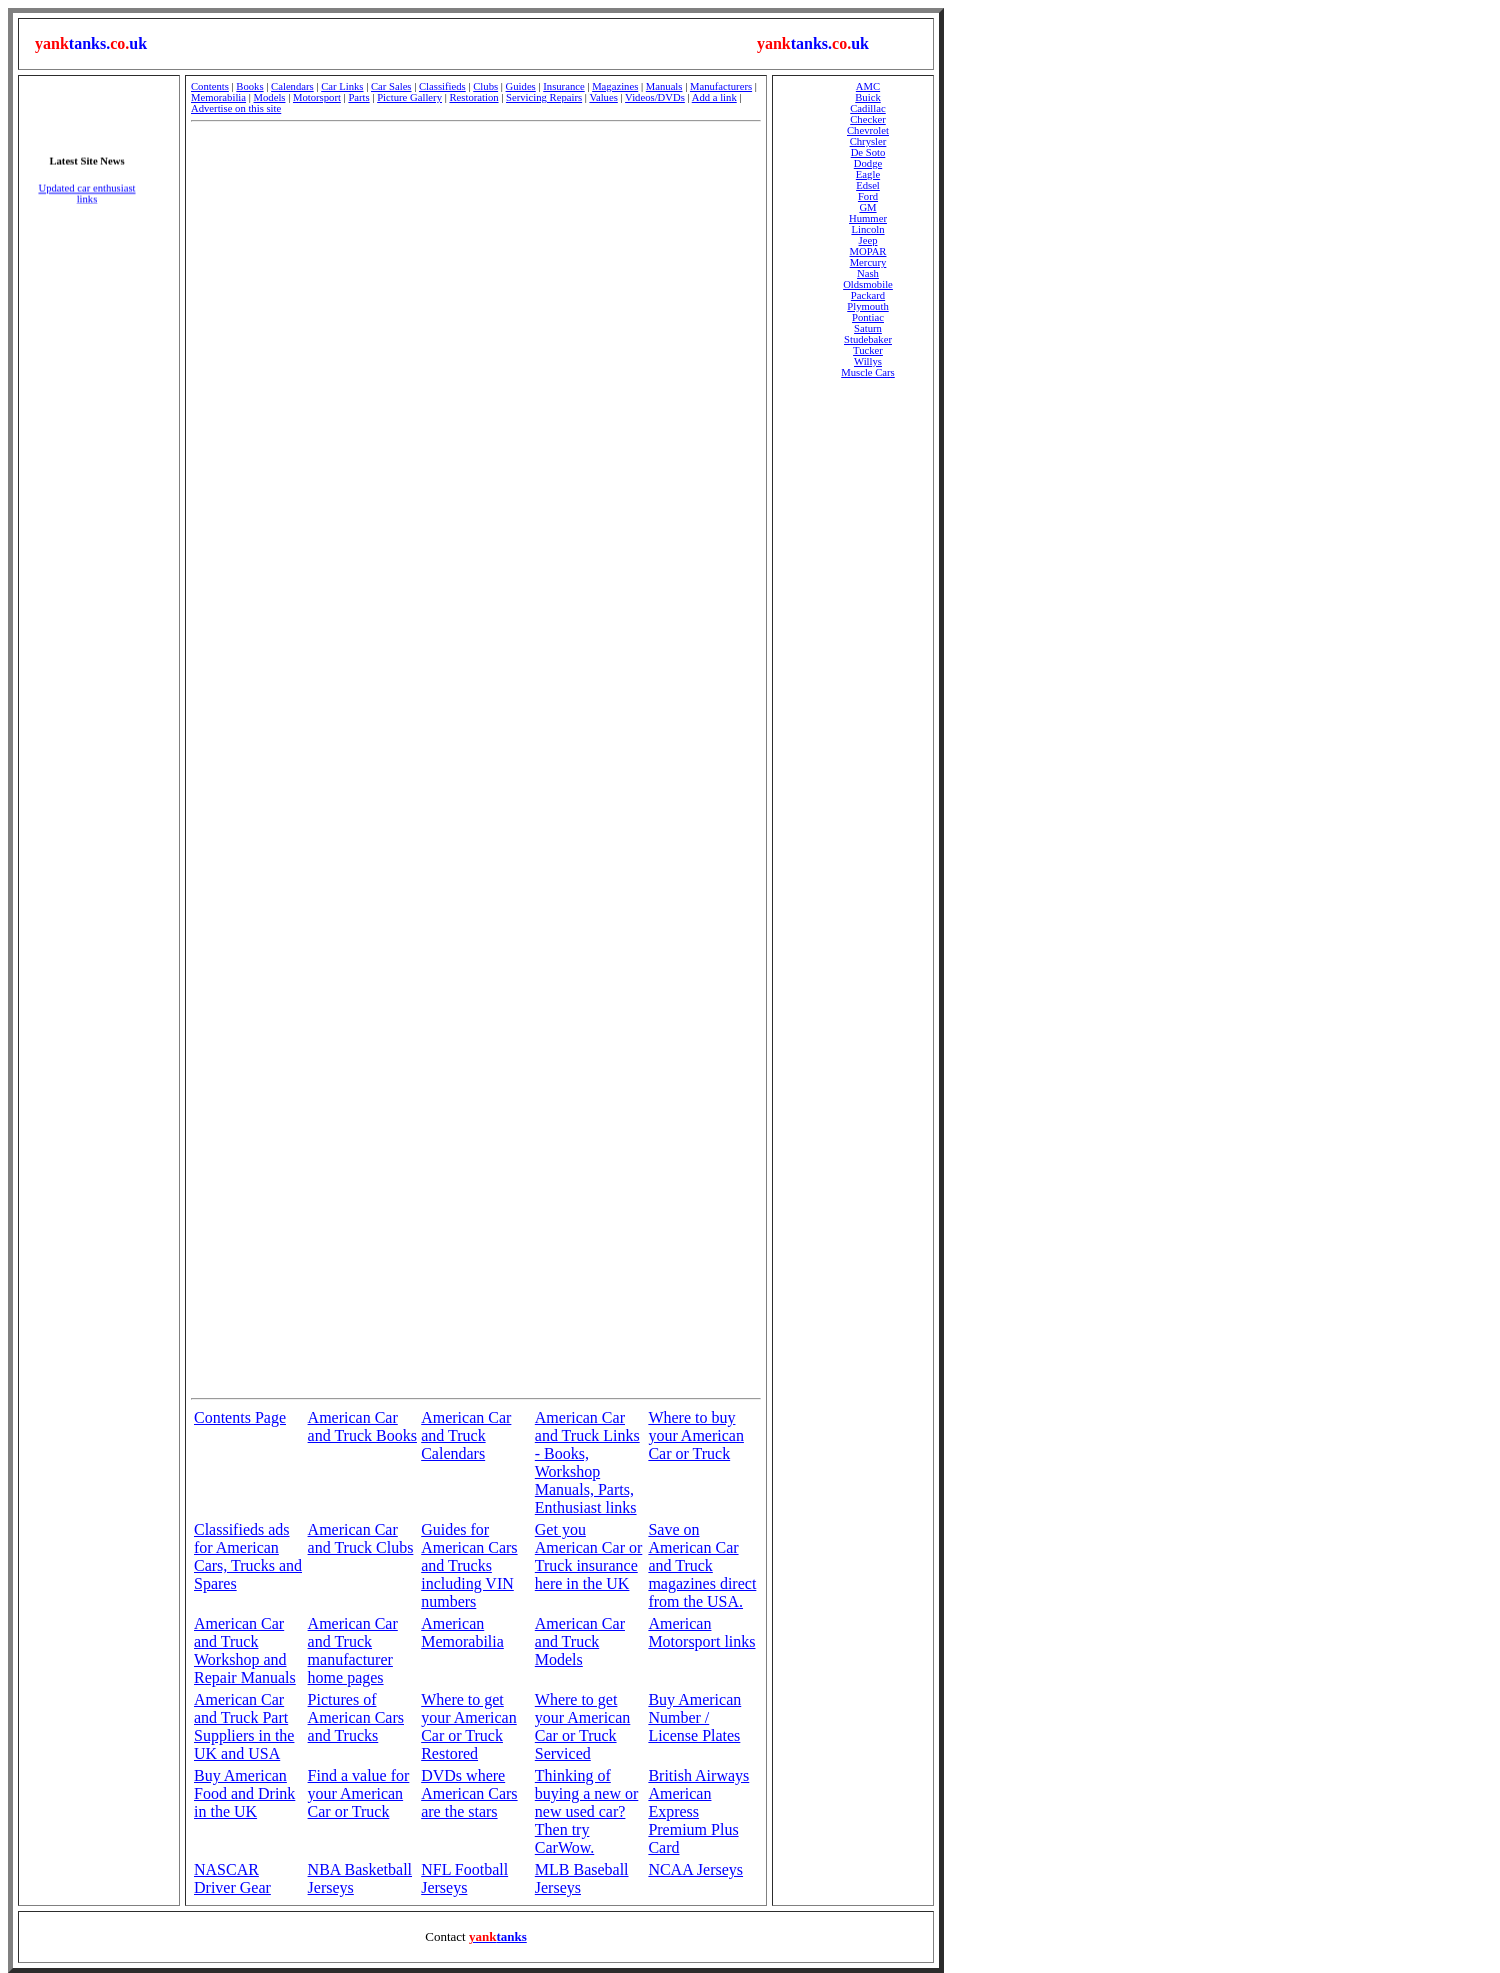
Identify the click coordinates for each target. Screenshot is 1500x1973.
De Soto (868, 152)
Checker (868, 119)
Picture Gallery (409, 97)
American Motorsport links (701, 1632)
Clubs (485, 86)
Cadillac (868, 108)
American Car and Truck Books (362, 1426)
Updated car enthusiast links (86, 199)
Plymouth (867, 306)
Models (270, 97)
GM (867, 207)
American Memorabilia (462, 1632)
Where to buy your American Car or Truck (696, 1435)
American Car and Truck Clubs (361, 1538)
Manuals (664, 86)
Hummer (868, 218)
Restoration (473, 97)
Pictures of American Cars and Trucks (356, 1717)
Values (603, 97)
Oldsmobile (868, 284)
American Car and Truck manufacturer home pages (353, 1650)
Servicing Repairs (544, 97)
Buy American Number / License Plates (694, 1717)
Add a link (714, 97)
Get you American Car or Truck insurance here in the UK (589, 1556)
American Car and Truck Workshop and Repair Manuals (245, 1650)
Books (249, 86)
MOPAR (868, 251)
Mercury (868, 262)
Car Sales (391, 86)
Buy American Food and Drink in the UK (244, 1793)
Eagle (868, 174)
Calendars (292, 86)
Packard (868, 295)
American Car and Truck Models (580, 1641)
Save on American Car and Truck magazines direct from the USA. (702, 1565)
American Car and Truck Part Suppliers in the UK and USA (244, 1726)
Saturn (868, 328)
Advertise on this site (236, 108)
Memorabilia (218, 97)
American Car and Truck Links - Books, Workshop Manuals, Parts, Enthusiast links (587, 1462)
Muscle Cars (868, 372)
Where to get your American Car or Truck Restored (469, 1726)
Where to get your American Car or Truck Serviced (583, 1726)
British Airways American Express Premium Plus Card (698, 1811)
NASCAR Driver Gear (232, 1878)
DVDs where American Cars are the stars (469, 1793)
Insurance (563, 86)
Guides (521, 86)
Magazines (615, 86)
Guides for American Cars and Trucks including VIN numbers (469, 1565)
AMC (868, 86)
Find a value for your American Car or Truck (359, 1793)
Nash (868, 273)
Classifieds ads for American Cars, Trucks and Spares (248, 1556)
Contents (210, 86)
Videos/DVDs (655, 97)
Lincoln (867, 229)
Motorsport (317, 97)
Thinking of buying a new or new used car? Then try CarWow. (587, 1811)
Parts (358, 97)
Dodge (868, 163)
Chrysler (868, 141)
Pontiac (868, 317)
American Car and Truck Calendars (466, 1435)
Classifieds (442, 86)
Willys (868, 361)
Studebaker (868, 339)
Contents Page (240, 1417)
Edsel (868, 185)
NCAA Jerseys (695, 1869)
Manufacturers (721, 86)
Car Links (342, 86)
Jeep (868, 240)
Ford (868, 196)
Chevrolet (868, 130)
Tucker (868, 350)
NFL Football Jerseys (464, 1878)
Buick (867, 97)
